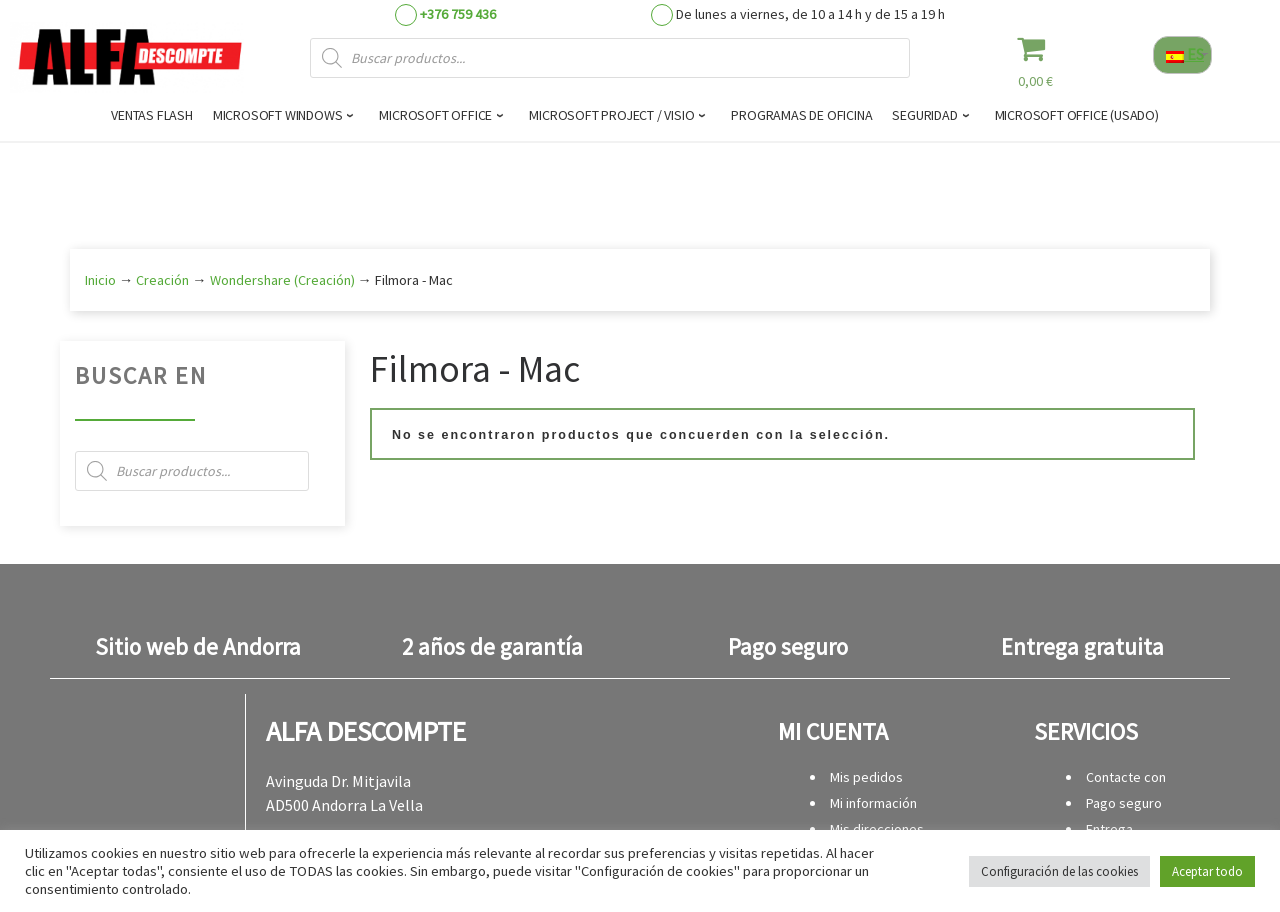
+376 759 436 (458, 14)
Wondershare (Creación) (282, 280)
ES (1185, 54)
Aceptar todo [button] (1207, 871)
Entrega (1109, 829)
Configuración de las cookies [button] (1059, 871)
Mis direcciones (877, 829)
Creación (162, 280)
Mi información (873, 803)
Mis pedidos (866, 777)
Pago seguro (1124, 803)
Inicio (100, 280)
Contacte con (1126, 777)
